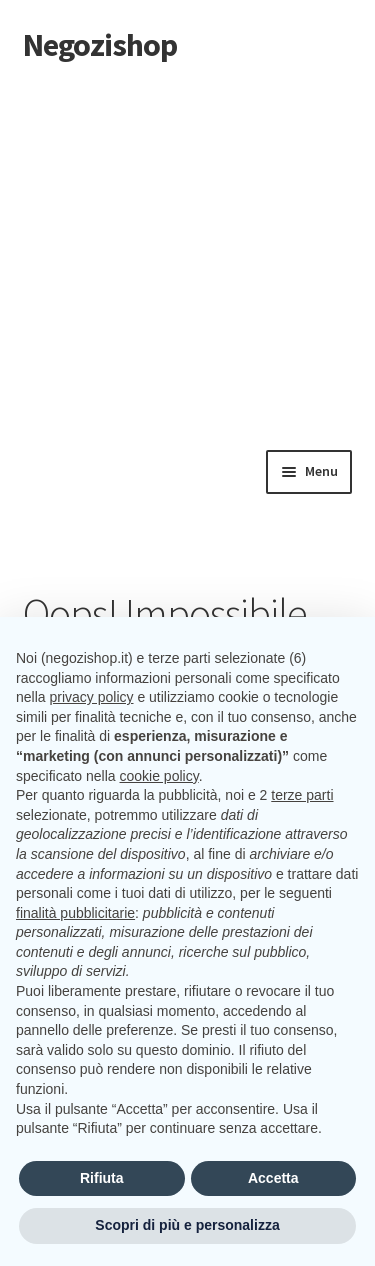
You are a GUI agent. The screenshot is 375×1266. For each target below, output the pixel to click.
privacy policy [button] (91, 697)
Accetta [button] (273, 1178)
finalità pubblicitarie (75, 913)
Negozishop (100, 45)
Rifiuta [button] (102, 1178)
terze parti (302, 795)
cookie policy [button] (159, 776)
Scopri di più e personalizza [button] (187, 1225)
